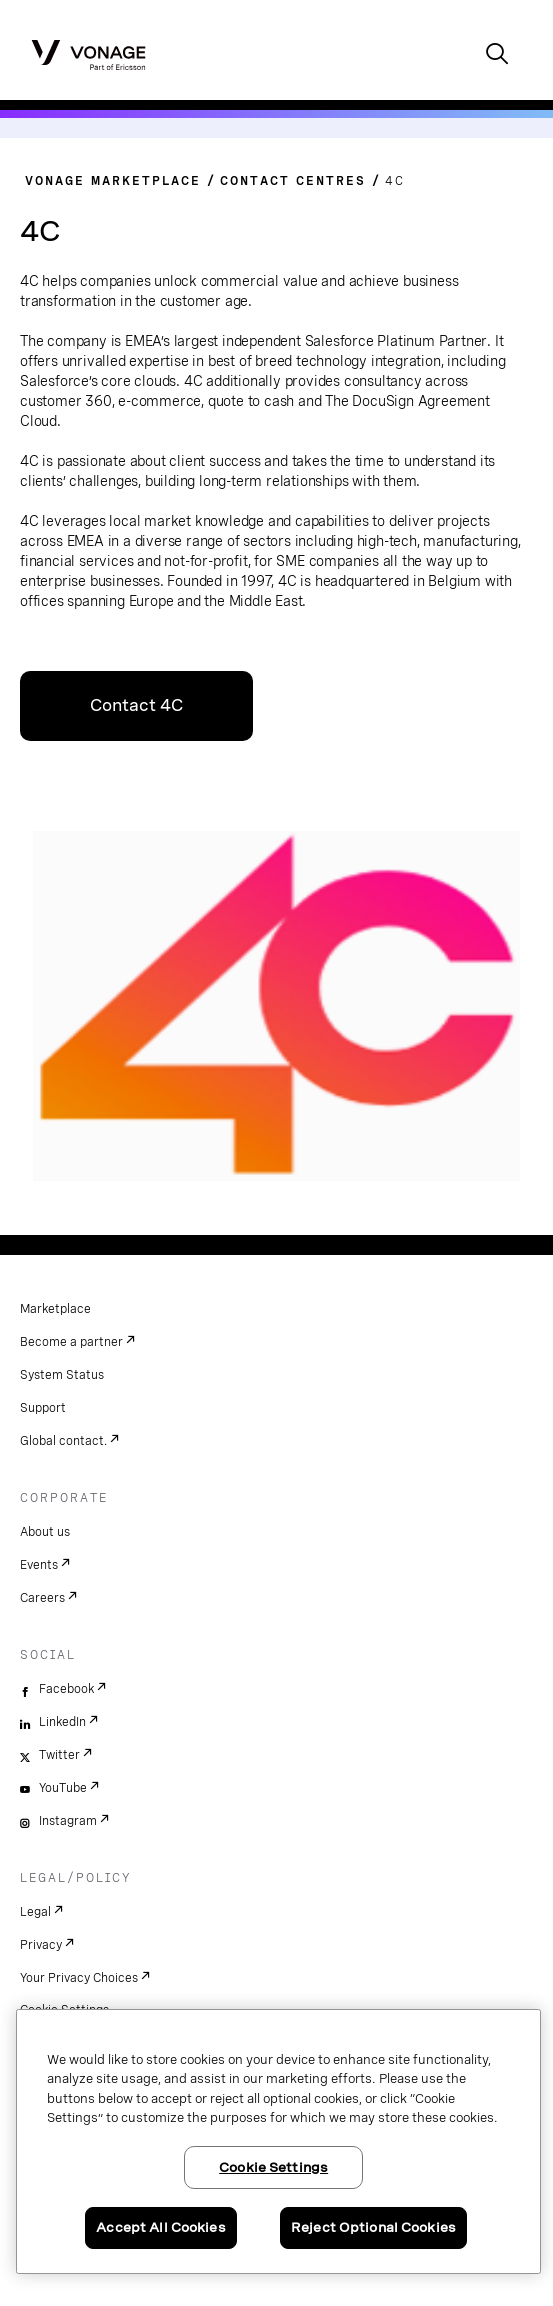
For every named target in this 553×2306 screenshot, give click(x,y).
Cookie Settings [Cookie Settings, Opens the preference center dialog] (273, 2167)
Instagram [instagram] (68, 1821)
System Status (62, 1375)
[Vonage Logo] (88, 54)
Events (39, 1565)
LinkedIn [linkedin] (62, 1722)
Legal (35, 1912)
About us (45, 1532)
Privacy (41, 1945)
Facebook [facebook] (66, 1689)
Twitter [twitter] (59, 1755)
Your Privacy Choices (79, 1978)
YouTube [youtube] (63, 1788)
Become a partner (71, 1342)
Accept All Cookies (160, 2227)
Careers (42, 1598)
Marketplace (55, 1309)
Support (43, 1408)
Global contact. (63, 1441)
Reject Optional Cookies (373, 2227)
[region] (278, 2141)
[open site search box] (497, 55)
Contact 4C (136, 705)
